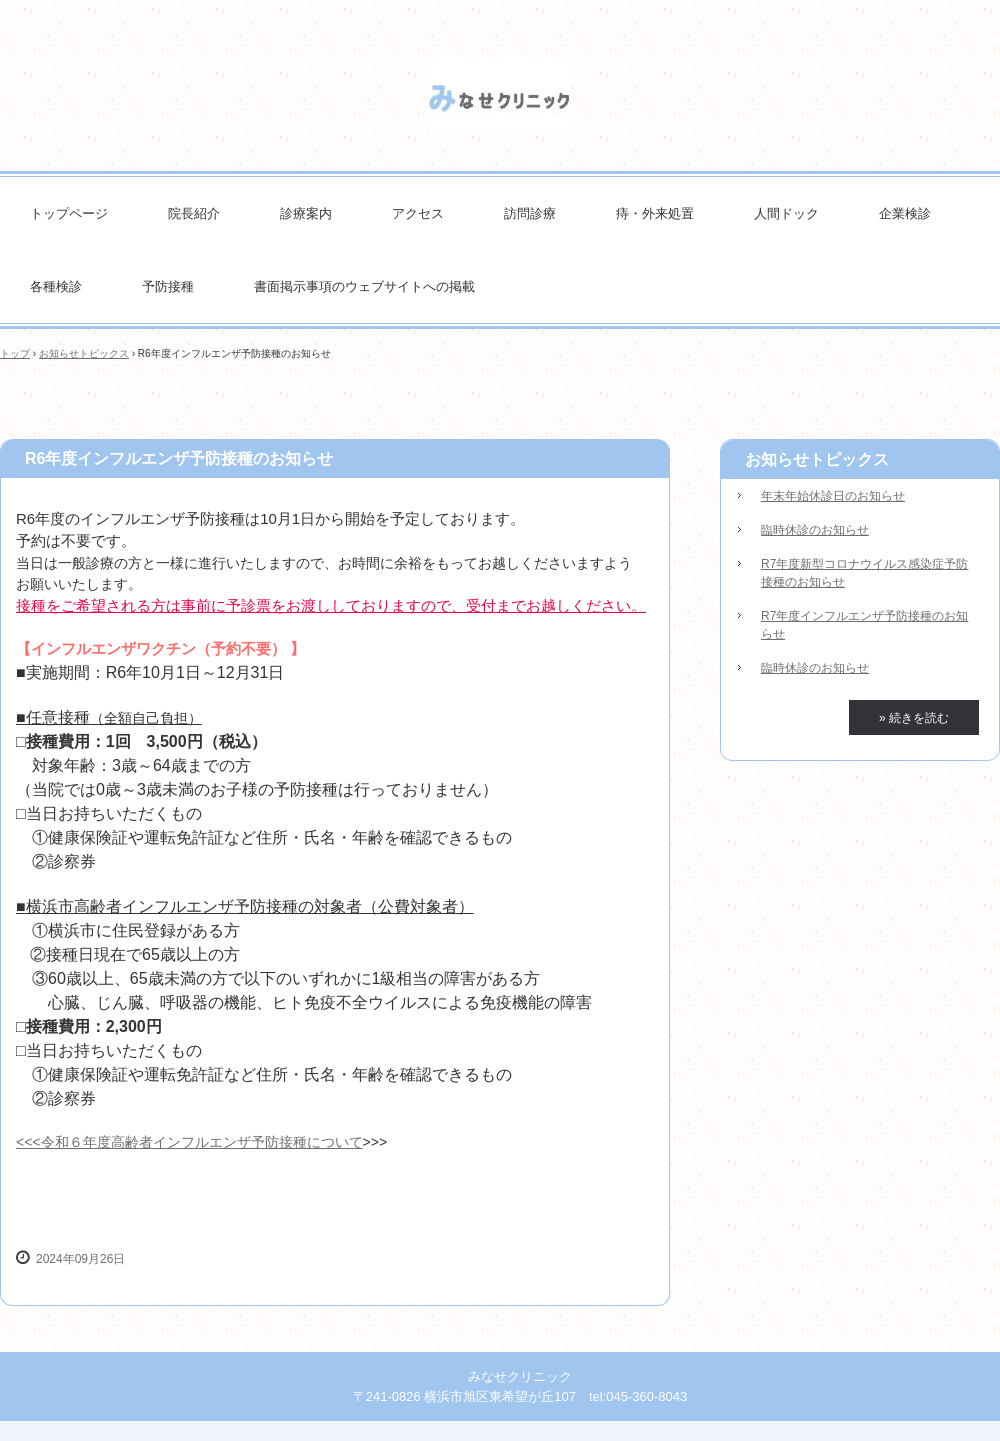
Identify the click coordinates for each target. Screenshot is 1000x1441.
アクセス (418, 213)
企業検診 (905, 213)
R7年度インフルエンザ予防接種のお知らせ (864, 625)
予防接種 (168, 286)
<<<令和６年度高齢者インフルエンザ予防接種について (189, 1142)
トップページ (69, 213)
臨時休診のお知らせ (815, 530)
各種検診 (56, 286)
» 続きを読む (914, 718)
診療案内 (306, 213)
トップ (15, 353)
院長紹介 (194, 213)
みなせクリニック (500, 95)
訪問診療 (530, 213)
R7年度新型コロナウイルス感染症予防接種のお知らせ (864, 573)
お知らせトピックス (84, 353)
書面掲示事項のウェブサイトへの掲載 (364, 286)
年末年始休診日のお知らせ (833, 496)
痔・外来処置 (655, 213)
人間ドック (786, 213)
